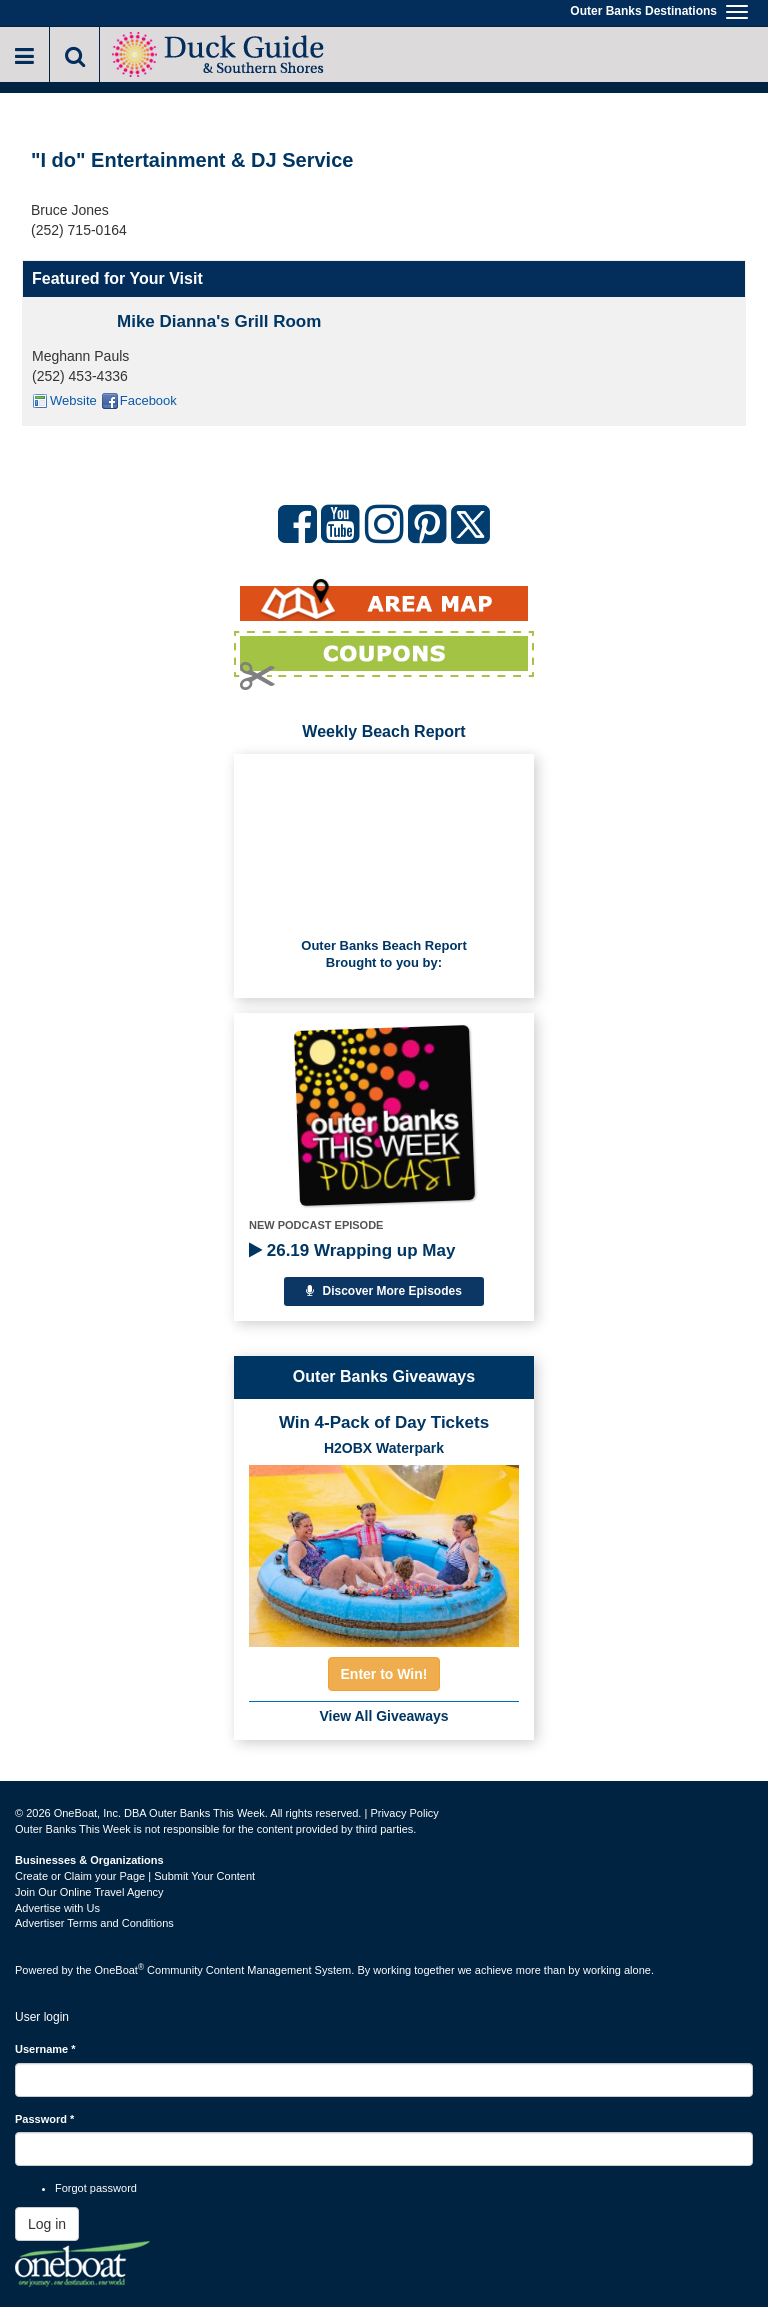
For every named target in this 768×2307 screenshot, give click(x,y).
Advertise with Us (57, 1908)
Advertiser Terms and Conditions (94, 1923)
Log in (47, 2224)
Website (73, 400)
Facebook (148, 400)
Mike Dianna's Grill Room (219, 321)
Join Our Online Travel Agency (89, 1892)
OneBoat (120, 1970)
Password (44, 2119)
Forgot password (96, 2188)
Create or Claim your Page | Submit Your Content (135, 1876)
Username (45, 2049)
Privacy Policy (404, 1813)
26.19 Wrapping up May (352, 1250)
